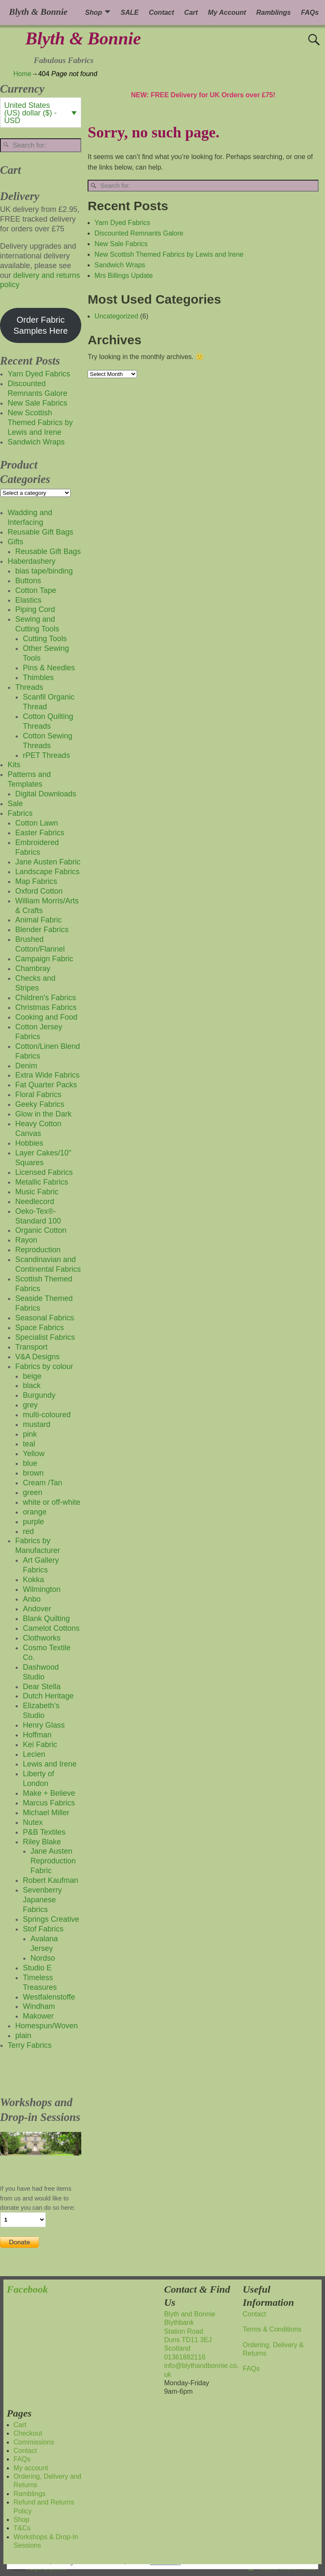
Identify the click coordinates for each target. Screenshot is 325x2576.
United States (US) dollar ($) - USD (30, 113)
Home (23, 73)
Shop (93, 12)
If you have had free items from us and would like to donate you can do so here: (37, 2198)
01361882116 (185, 2357)
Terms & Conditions (271, 2329)
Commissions (34, 2442)
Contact (161, 12)
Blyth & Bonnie (83, 38)
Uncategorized (116, 316)
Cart (191, 12)
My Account (227, 12)
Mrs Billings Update (123, 275)
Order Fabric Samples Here (41, 325)
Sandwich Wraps (119, 265)
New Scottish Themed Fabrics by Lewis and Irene (168, 254)
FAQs (310, 12)
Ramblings (273, 12)
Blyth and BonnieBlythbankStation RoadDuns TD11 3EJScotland (189, 2331)
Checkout (28, 2433)
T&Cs (22, 2528)
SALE (130, 12)
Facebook (27, 2289)
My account (31, 2468)
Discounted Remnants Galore (138, 233)
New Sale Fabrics (120, 243)
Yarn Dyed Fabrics (122, 222)
